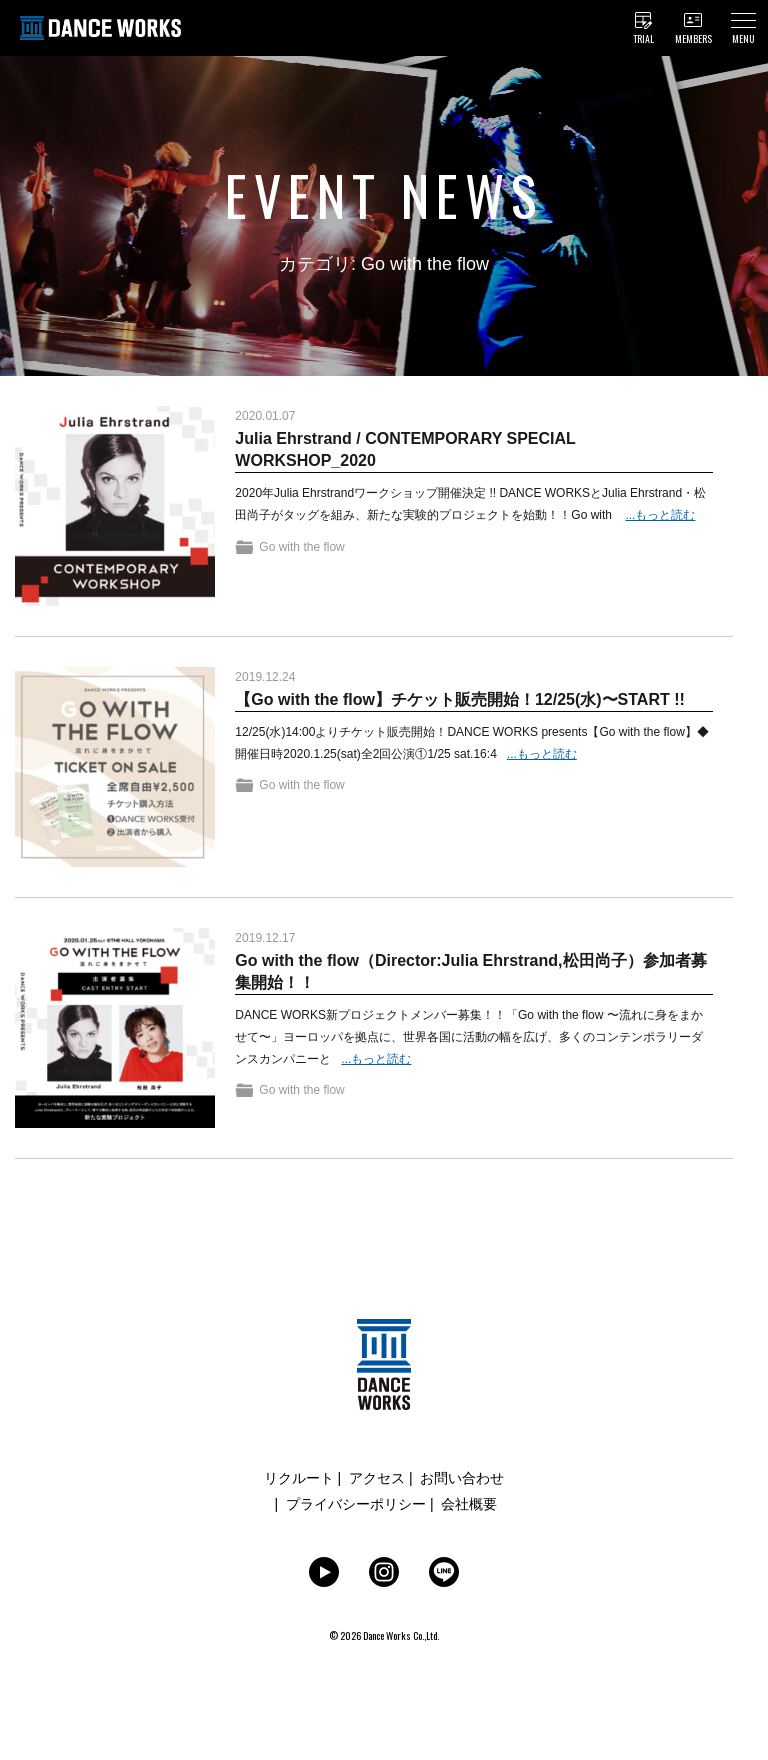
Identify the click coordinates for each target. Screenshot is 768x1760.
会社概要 (469, 1504)
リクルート (299, 1478)
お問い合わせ (462, 1478)
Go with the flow (301, 547)
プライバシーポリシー (356, 1504)
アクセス (377, 1478)
